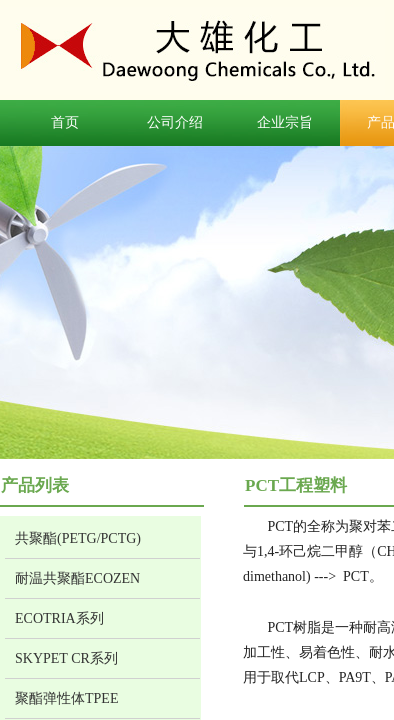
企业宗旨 (285, 122)
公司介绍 (175, 122)
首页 (65, 122)
